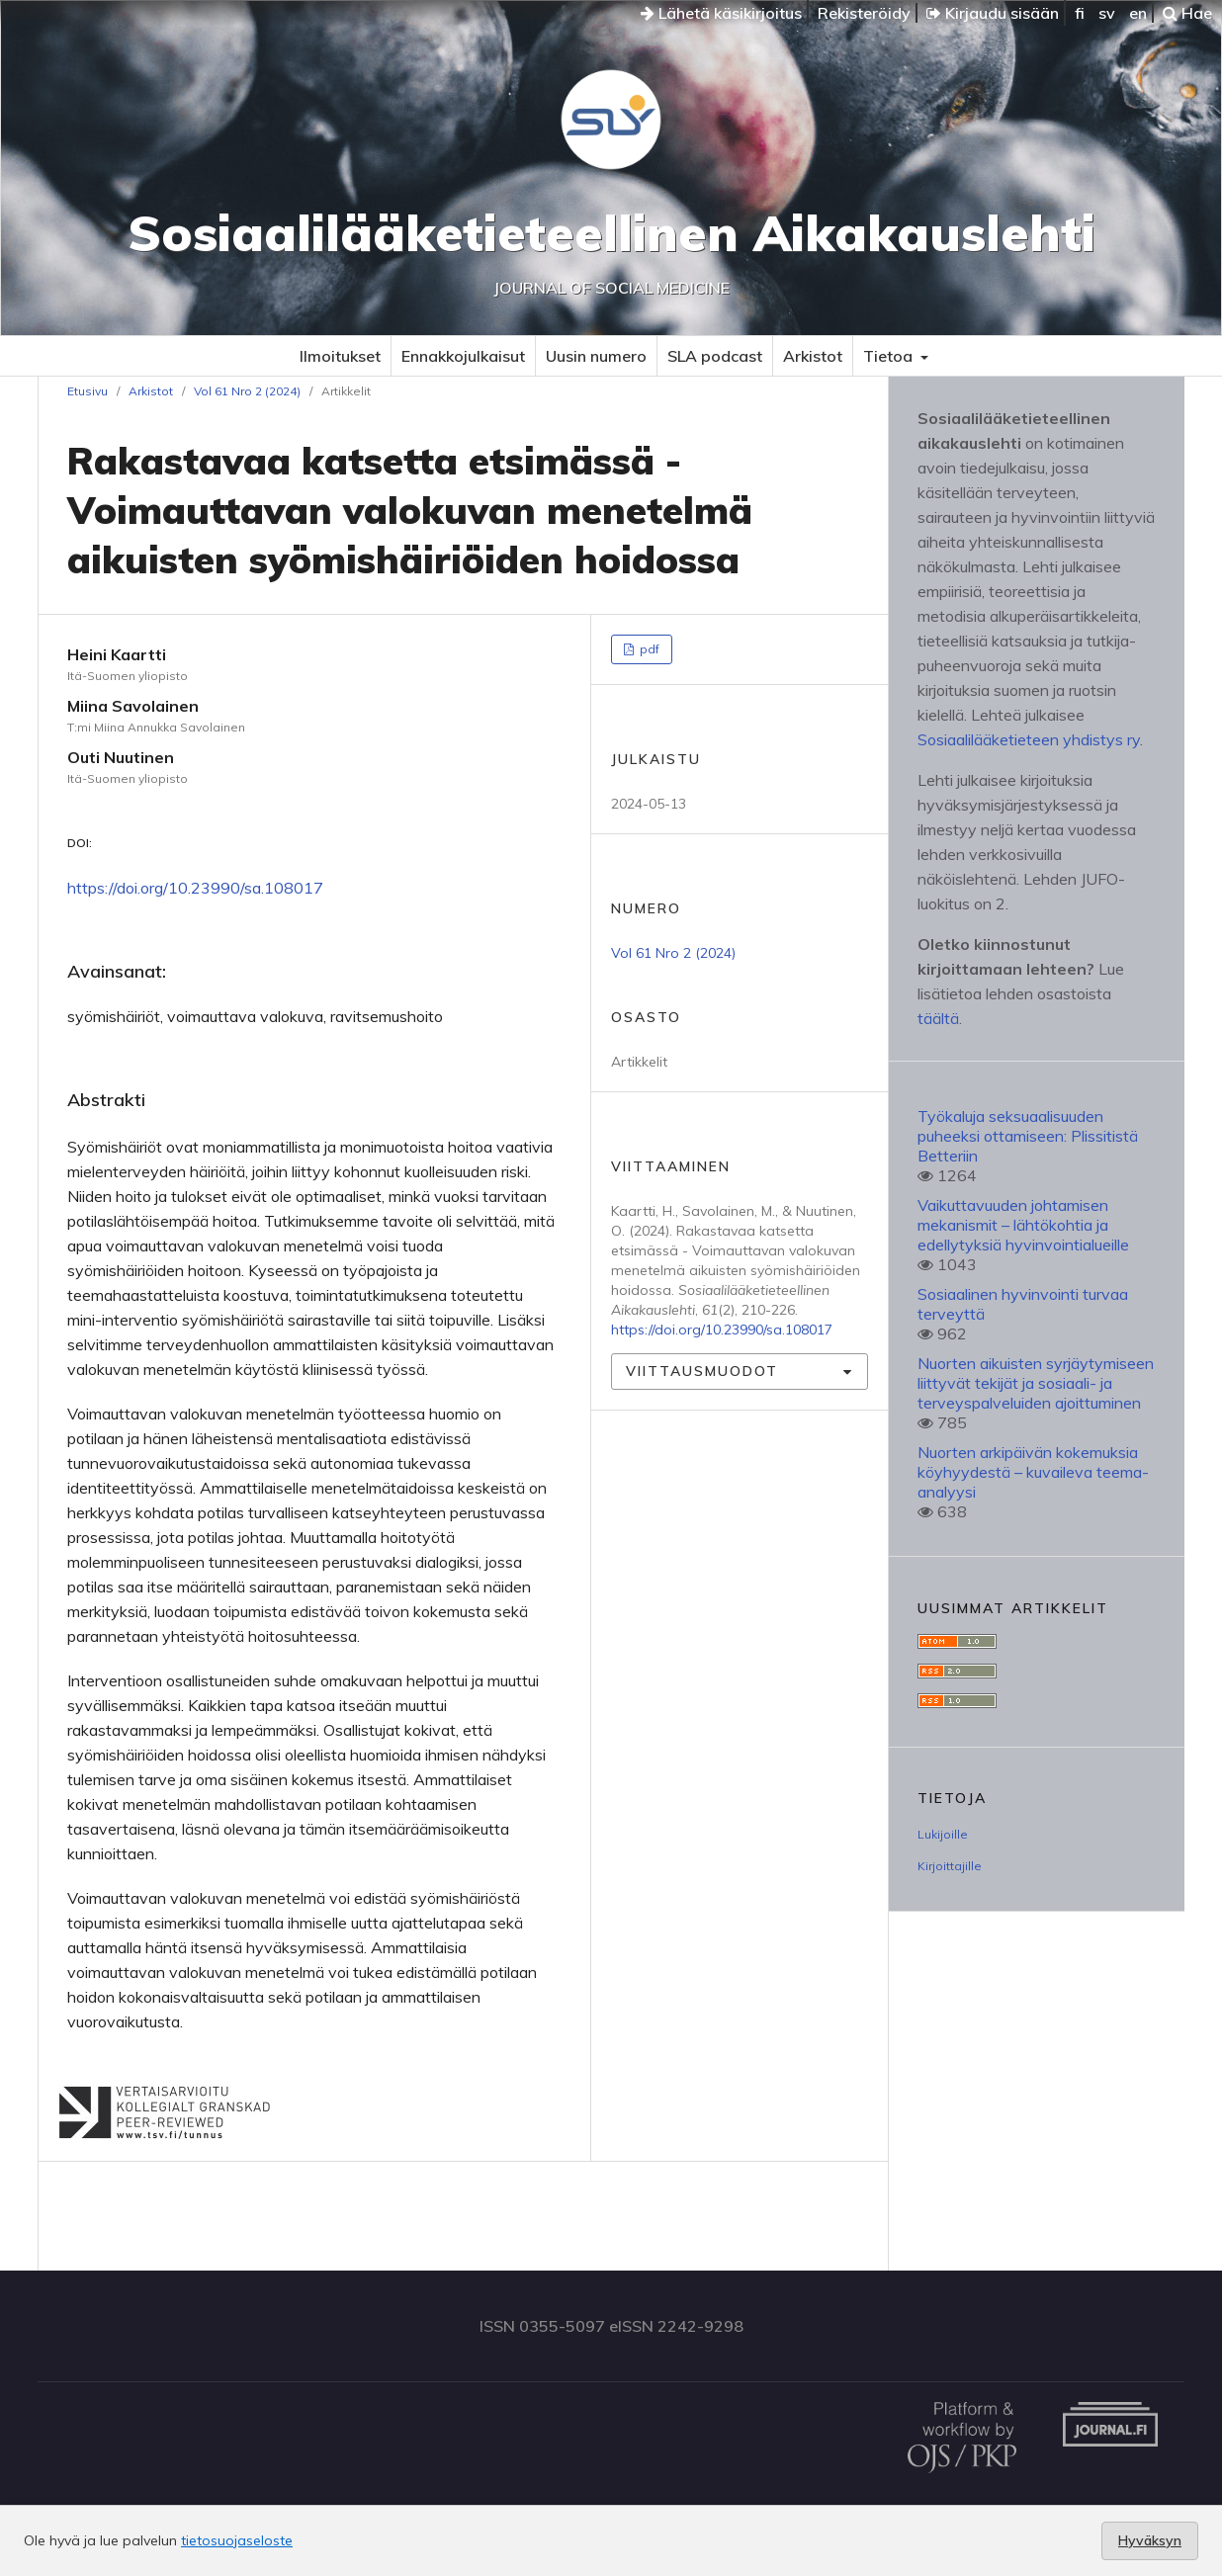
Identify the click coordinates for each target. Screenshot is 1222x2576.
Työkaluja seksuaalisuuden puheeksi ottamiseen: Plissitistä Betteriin (1027, 1135)
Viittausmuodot (702, 1371)
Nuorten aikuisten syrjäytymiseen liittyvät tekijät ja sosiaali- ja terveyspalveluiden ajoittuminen (1035, 1383)
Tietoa (889, 356)
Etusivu (87, 391)
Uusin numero (596, 356)
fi (1080, 13)
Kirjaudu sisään (992, 13)
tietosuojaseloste (237, 2540)
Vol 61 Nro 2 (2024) (247, 391)
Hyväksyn (1149, 2540)
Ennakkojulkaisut (463, 356)
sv (1106, 13)
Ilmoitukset (340, 356)
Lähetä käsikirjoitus (721, 13)
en (1138, 13)
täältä (938, 1018)
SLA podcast (714, 356)
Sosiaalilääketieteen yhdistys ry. (1030, 739)
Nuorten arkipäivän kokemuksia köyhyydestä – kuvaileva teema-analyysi (1033, 1472)
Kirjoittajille (949, 1865)
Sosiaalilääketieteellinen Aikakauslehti (611, 233)
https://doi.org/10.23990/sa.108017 (195, 888)
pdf (648, 649)
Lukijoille (942, 1834)
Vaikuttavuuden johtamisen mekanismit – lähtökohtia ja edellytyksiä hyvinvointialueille (1023, 1224)
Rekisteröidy (864, 13)
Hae (1187, 13)
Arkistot (812, 356)
